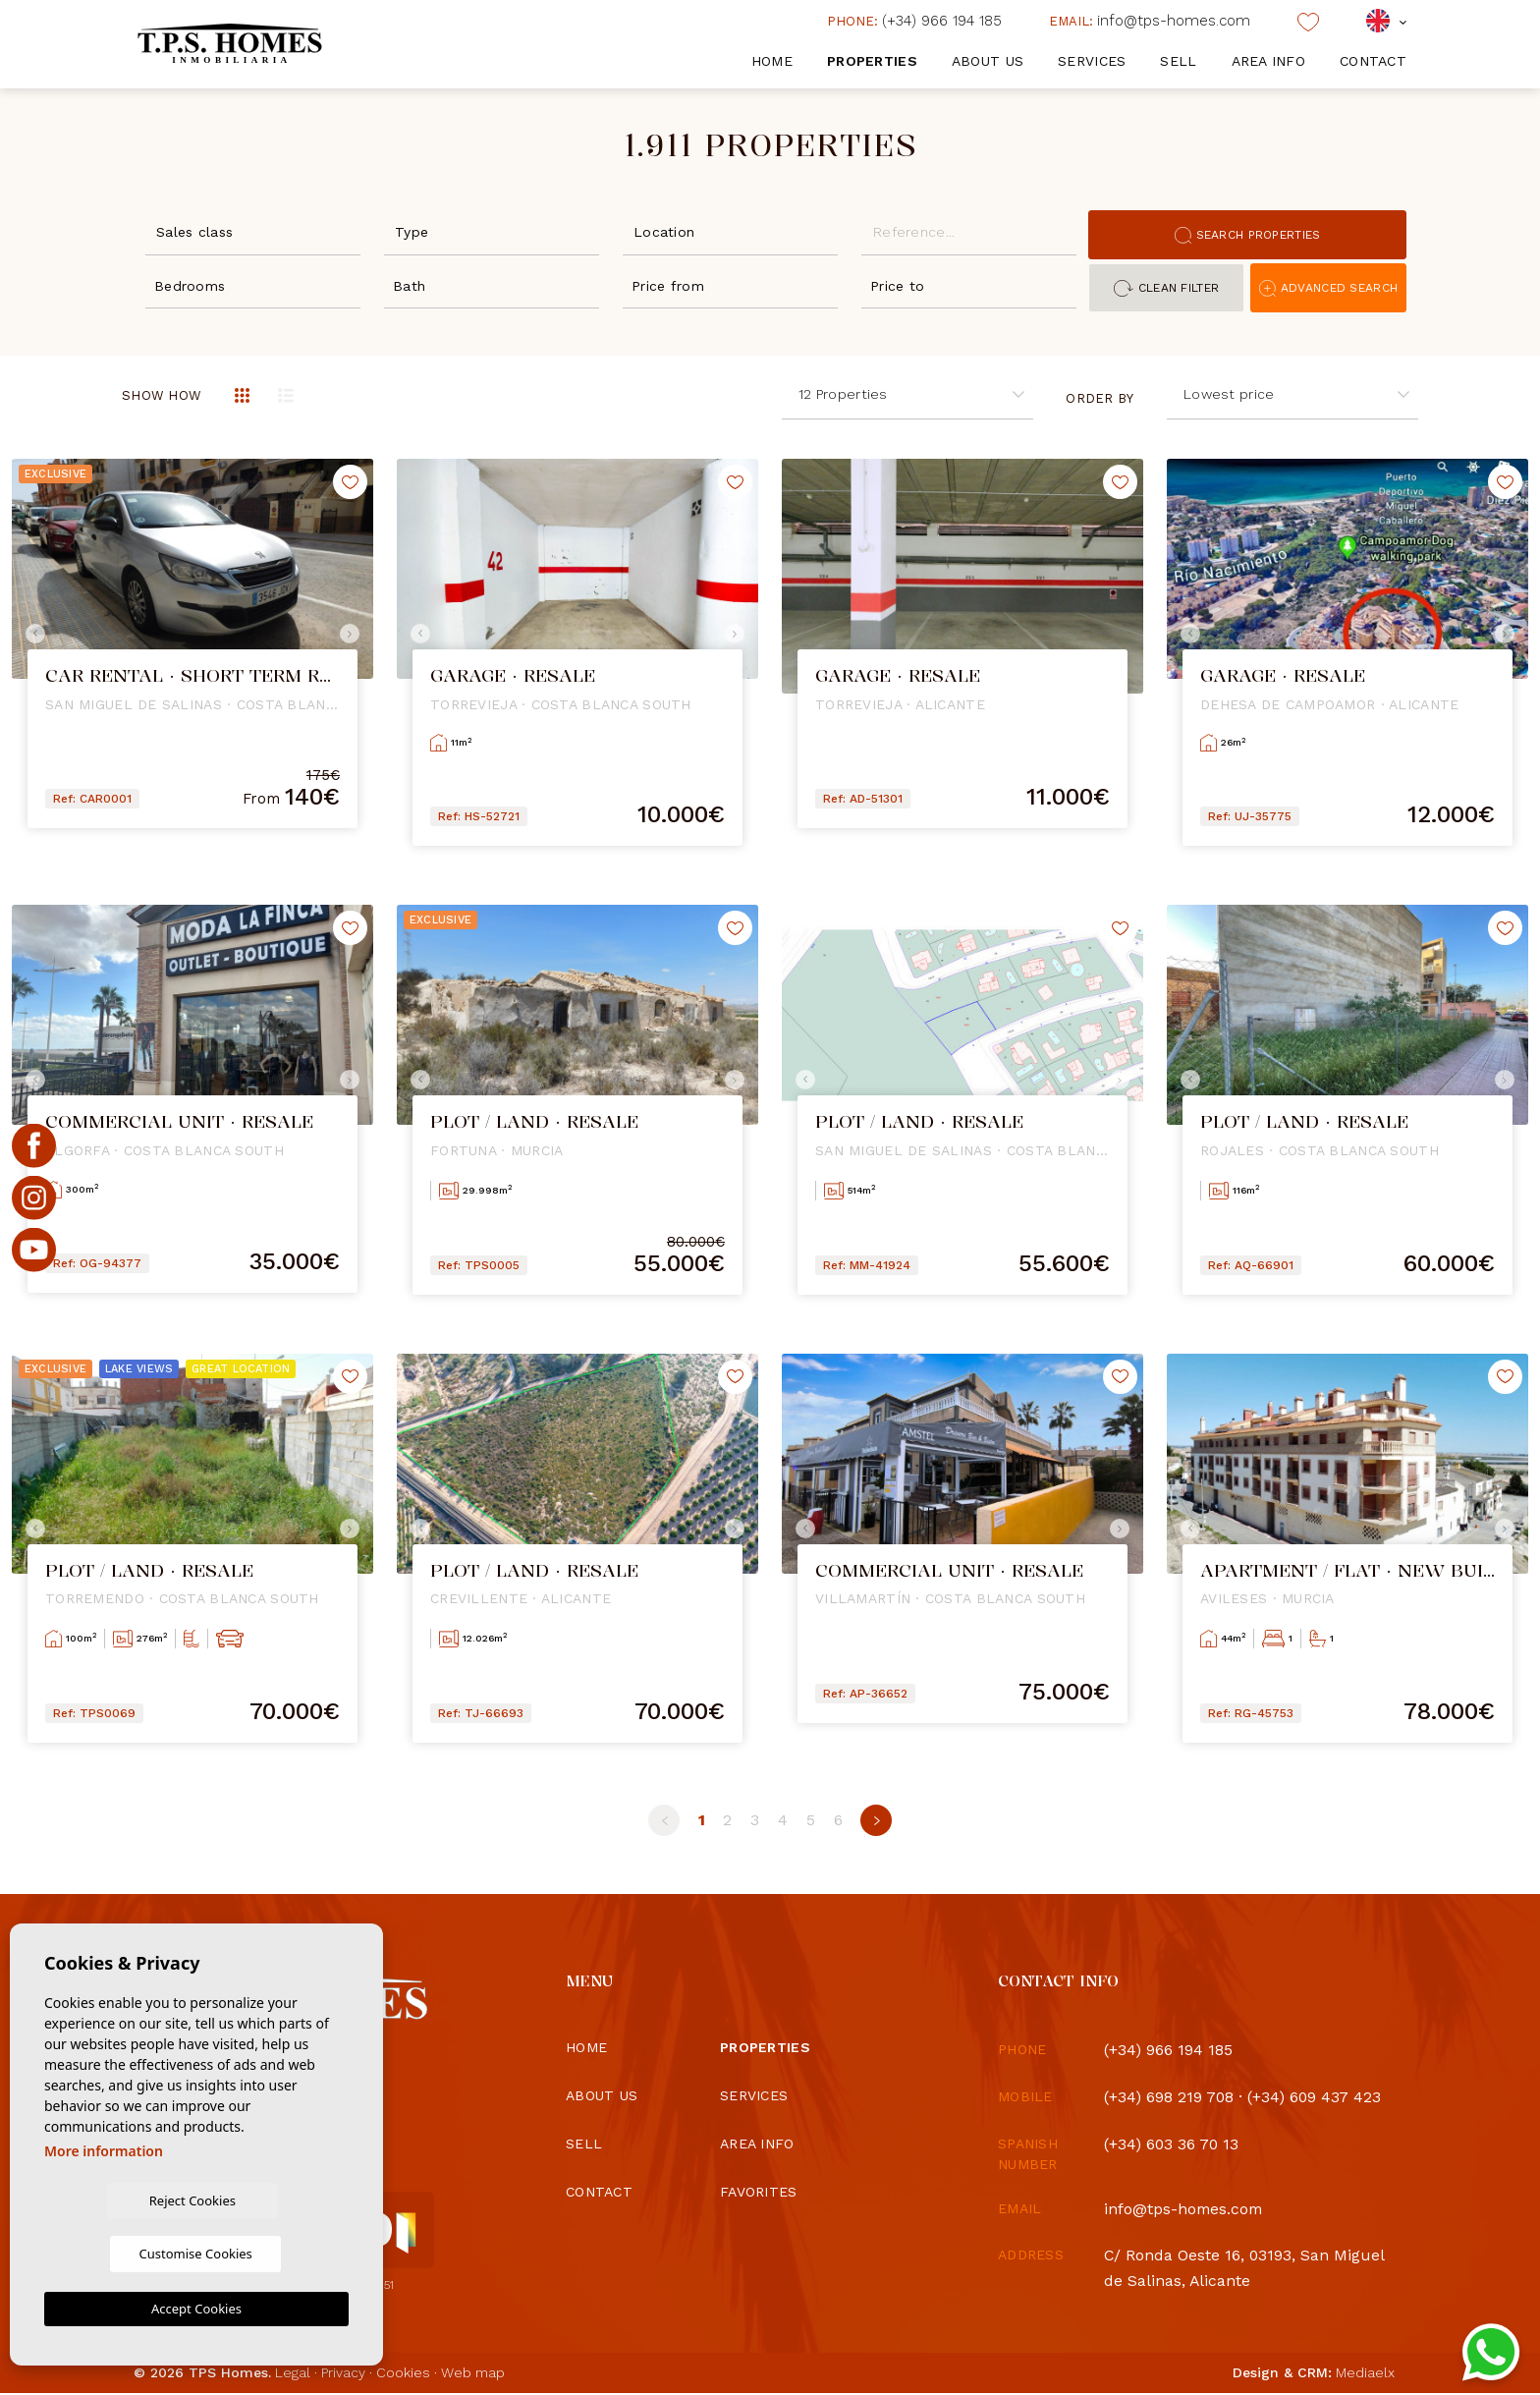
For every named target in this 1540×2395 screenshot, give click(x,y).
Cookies (403, 2374)
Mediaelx (1365, 2374)
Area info (1269, 61)
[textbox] (257, 232)
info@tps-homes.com (1149, 20)
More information (103, 2202)
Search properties (1248, 235)
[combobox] (252, 230)
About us (987, 61)
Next (353, 633)
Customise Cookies (273, 2252)
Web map (473, 2374)
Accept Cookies (196, 2308)
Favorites (759, 2192)
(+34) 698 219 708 (1170, 2097)
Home (772, 61)
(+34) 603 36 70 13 (1172, 2144)
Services (1092, 61)
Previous (31, 633)
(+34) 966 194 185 (914, 20)
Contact (1373, 61)
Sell (1178, 61)
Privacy (343, 2374)
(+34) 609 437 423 (1317, 2097)
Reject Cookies (119, 2252)
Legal (292, 2374)
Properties (872, 61)
